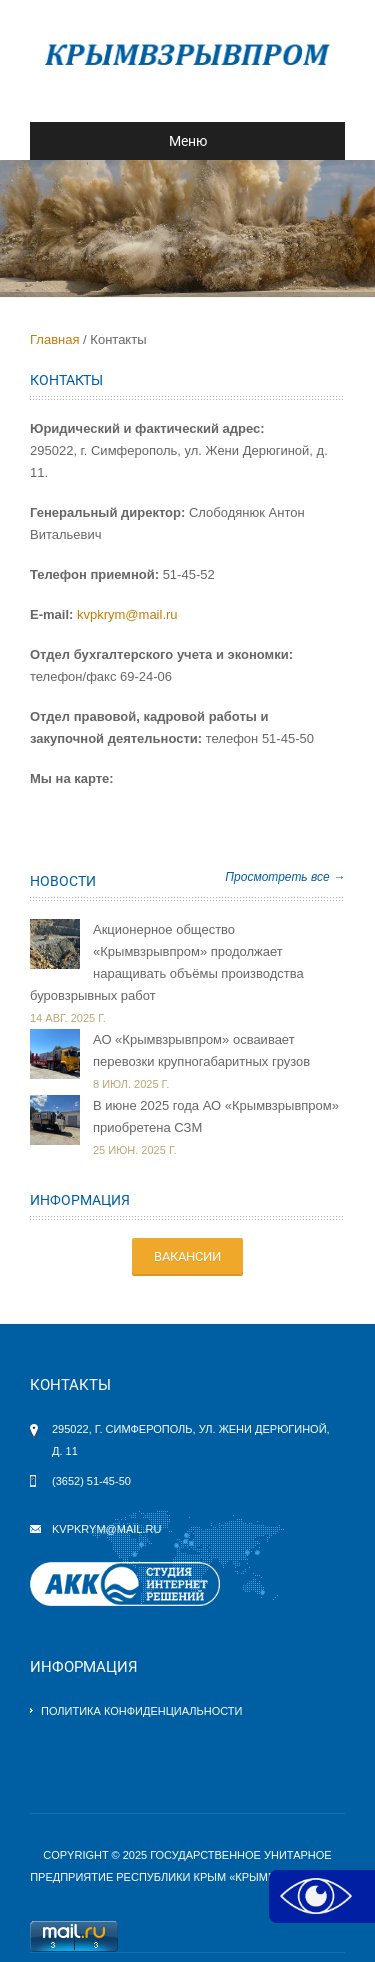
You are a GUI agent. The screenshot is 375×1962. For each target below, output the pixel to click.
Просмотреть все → (285, 877)
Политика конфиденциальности (141, 1711)
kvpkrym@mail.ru (127, 614)
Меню (126, 141)
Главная (54, 339)
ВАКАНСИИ (187, 1256)
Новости (63, 881)
